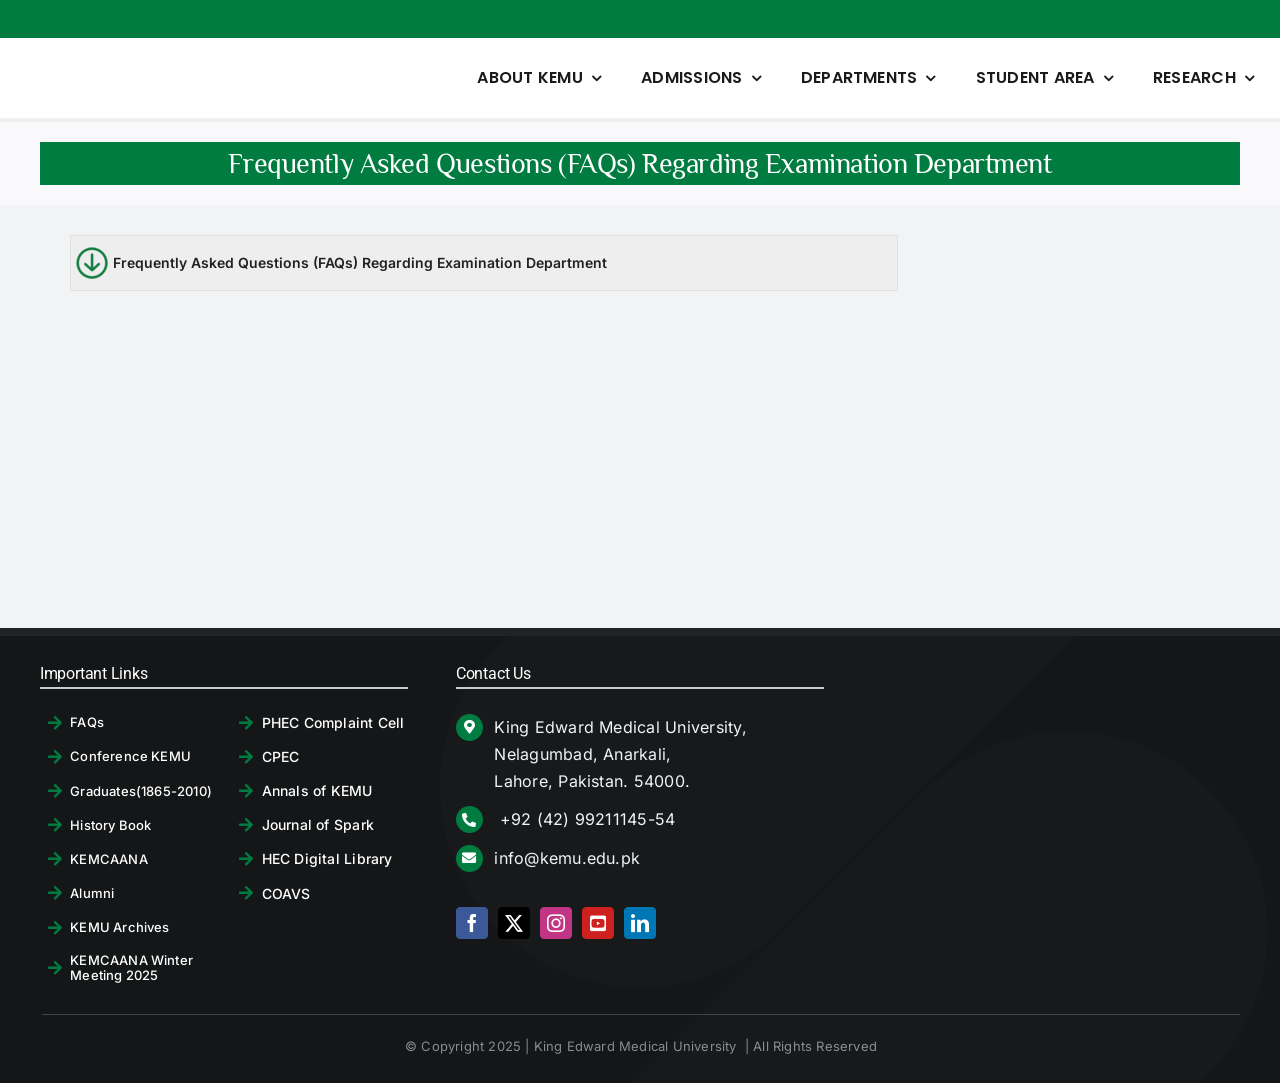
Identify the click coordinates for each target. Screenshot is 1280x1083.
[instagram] (556, 923)
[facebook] (472, 923)
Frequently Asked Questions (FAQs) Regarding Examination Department (360, 262)
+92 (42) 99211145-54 (584, 819)
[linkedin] (640, 923)
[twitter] (514, 923)
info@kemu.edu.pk (567, 858)
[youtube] (598, 923)
